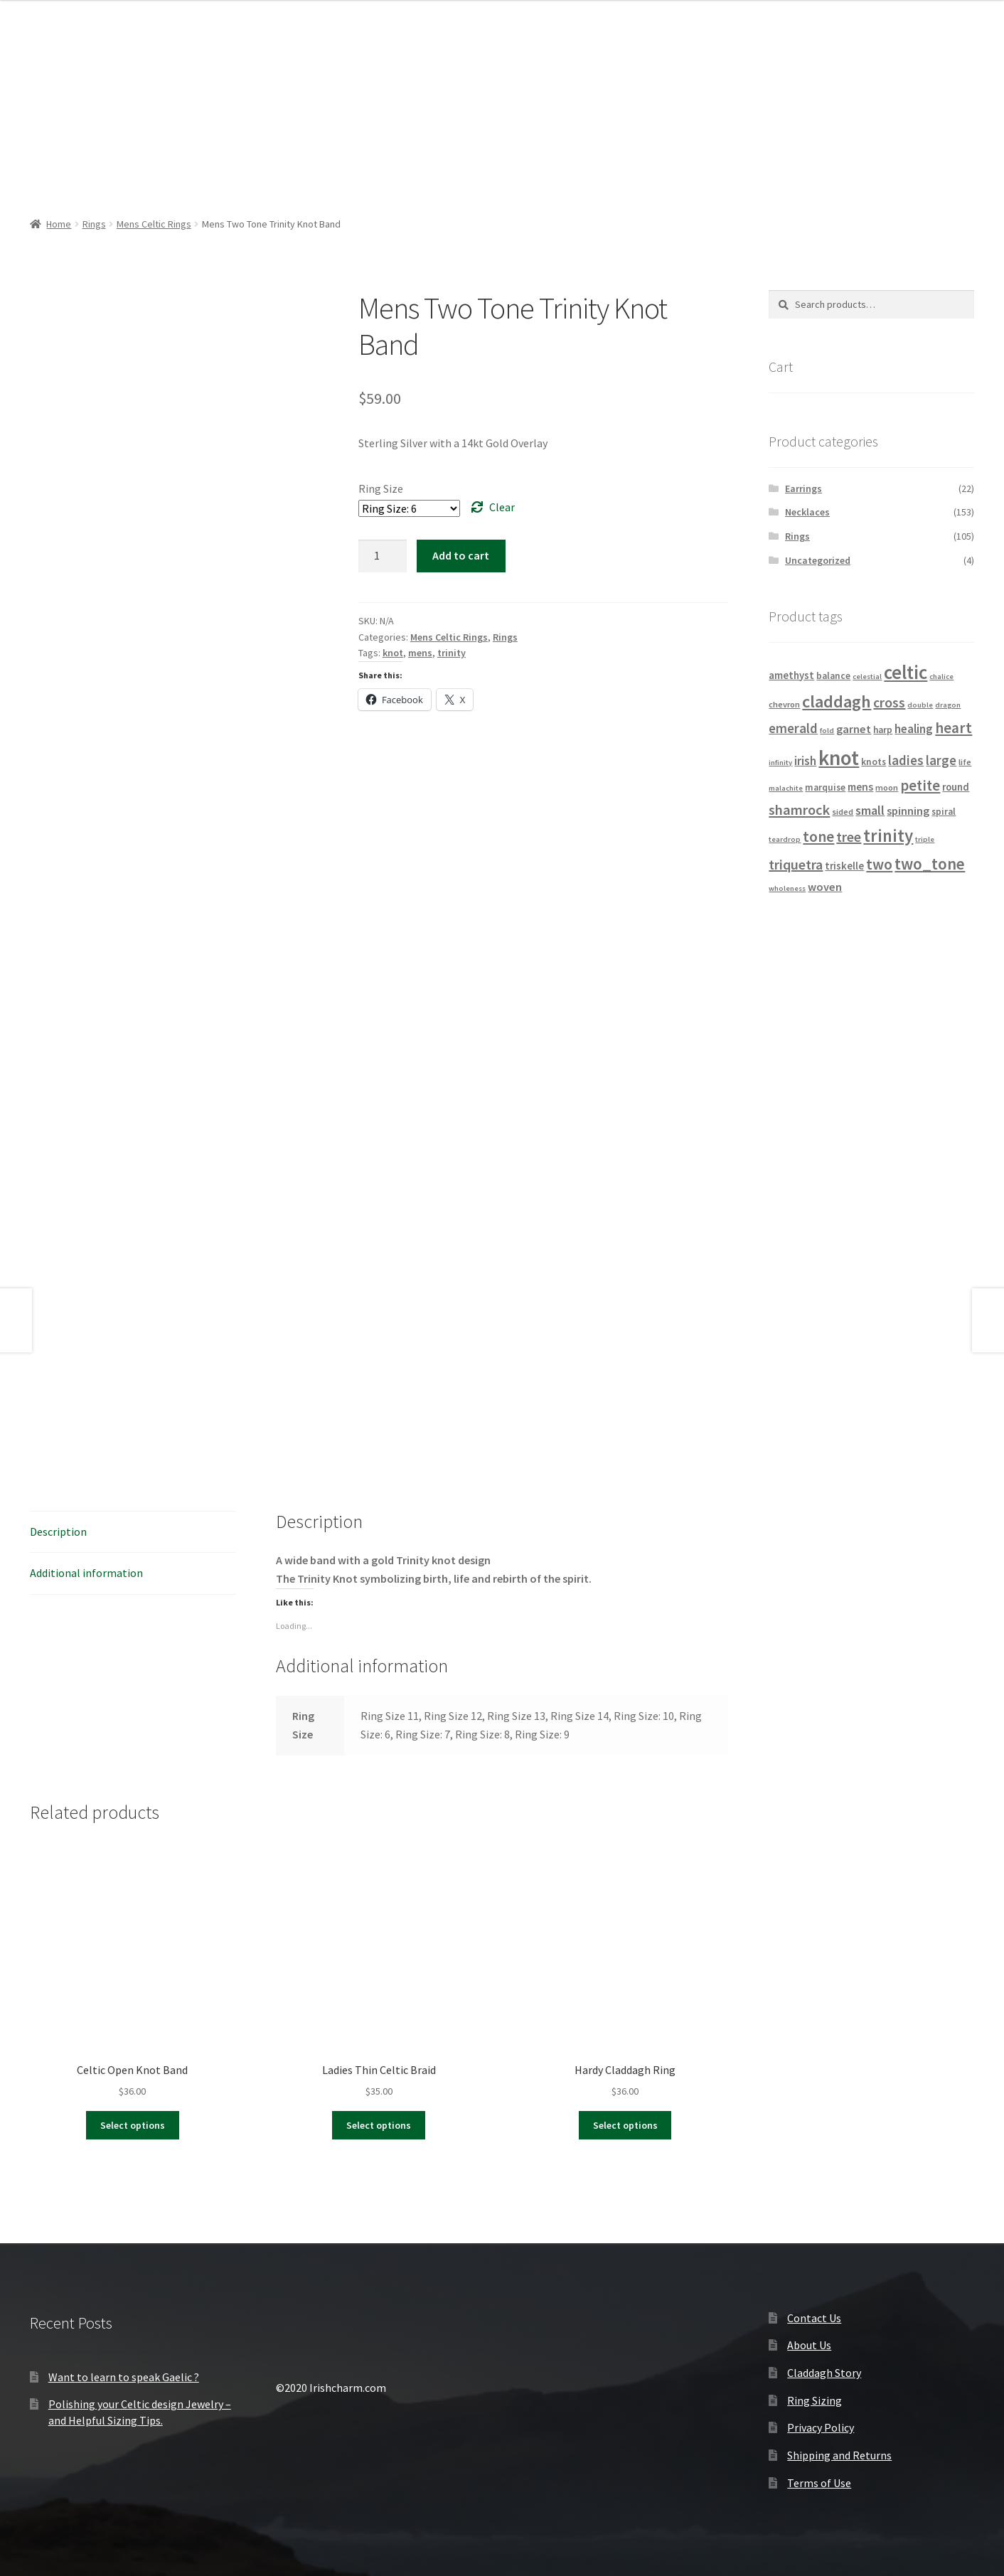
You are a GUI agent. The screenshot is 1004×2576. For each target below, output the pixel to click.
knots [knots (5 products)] (873, 762)
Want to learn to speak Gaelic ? (123, 2377)
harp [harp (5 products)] (882, 730)
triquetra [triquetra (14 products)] (796, 864)
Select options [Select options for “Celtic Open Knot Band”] (132, 2125)
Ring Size (380, 488)
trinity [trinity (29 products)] (888, 836)
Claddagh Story (824, 2373)
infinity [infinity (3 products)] (780, 762)
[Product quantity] (382, 556)
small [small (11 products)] (870, 810)
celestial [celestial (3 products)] (867, 676)
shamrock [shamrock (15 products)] (799, 810)
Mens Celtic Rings (154, 224)
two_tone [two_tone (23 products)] (929, 863)
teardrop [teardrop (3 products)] (785, 839)
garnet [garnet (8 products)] (853, 729)
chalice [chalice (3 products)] (941, 676)
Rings (94, 224)
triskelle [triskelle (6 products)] (844, 866)
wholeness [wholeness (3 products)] (787, 888)
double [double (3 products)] (920, 705)
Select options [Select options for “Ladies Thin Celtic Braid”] (378, 2125)
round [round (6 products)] (955, 787)
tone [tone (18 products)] (818, 836)
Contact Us (814, 2318)
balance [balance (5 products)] (833, 676)
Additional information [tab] (86, 1573)
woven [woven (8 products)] (825, 887)
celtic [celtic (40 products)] (905, 672)
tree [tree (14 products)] (848, 836)
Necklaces (807, 512)
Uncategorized (817, 560)
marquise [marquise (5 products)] (825, 787)
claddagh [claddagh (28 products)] (836, 701)
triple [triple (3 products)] (924, 839)
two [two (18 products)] (879, 864)
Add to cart (460, 555)
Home (58, 224)
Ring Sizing (814, 2400)
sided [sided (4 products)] (842, 811)
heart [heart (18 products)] (953, 727)
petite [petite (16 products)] (920, 785)
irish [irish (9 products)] (805, 761)
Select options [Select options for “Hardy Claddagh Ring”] (625, 2125)
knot (393, 652)
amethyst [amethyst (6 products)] (791, 675)
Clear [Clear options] (502, 507)
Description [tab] (58, 1531)
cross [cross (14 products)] (889, 702)
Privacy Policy (820, 2427)
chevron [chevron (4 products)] (784, 704)
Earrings (803, 488)
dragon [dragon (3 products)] (948, 705)
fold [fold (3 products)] (827, 730)
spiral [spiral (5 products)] (943, 812)
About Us (809, 2345)
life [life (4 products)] (964, 762)
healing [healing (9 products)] (913, 729)
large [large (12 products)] (941, 760)
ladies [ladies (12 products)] (906, 760)
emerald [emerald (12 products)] (793, 728)
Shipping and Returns (839, 2455)
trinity (451, 652)
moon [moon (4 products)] (886, 787)
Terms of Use (819, 2483)
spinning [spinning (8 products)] (908, 810)
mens (420, 652)
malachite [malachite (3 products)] (786, 788)
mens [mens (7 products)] (860, 786)
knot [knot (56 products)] (838, 757)
